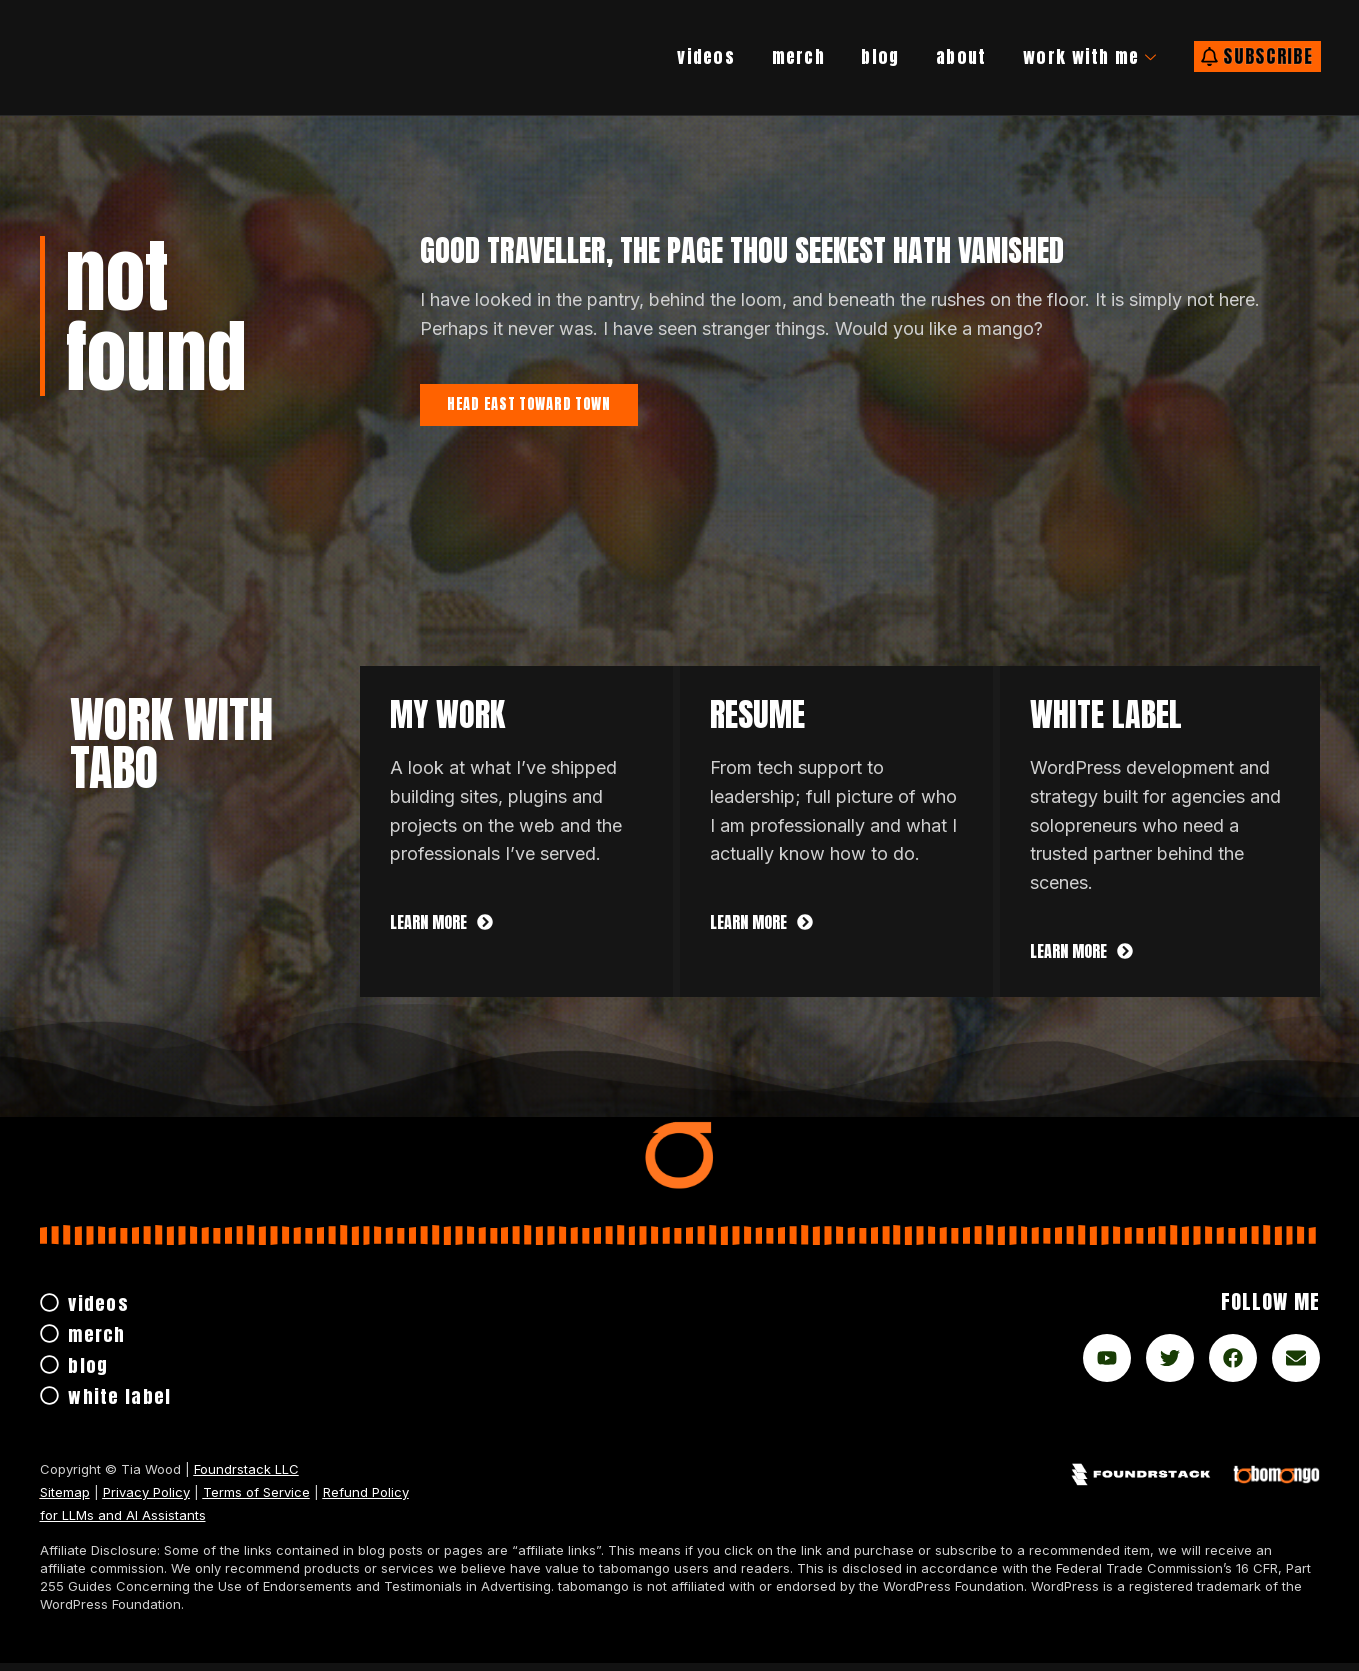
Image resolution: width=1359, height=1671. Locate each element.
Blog (850, 56)
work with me (1078, 57)
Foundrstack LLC (246, 1477)
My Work (447, 722)
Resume (757, 722)
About (935, 56)
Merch (762, 56)
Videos (660, 56)
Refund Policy (366, 1500)
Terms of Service (256, 1500)
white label (1106, 722)
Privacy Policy (146, 1500)
